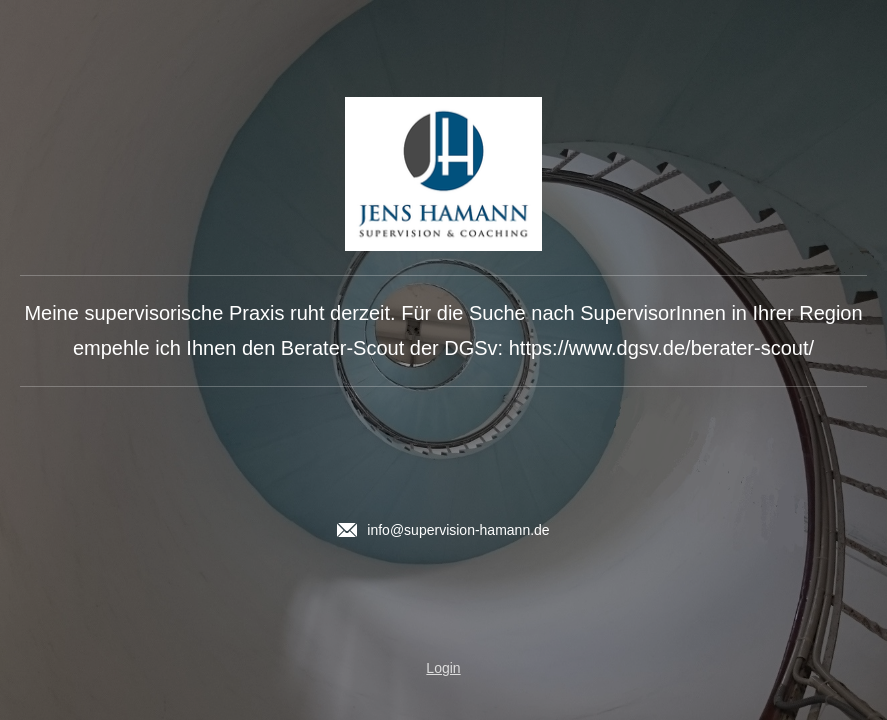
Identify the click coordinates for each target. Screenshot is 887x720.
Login (443, 668)
